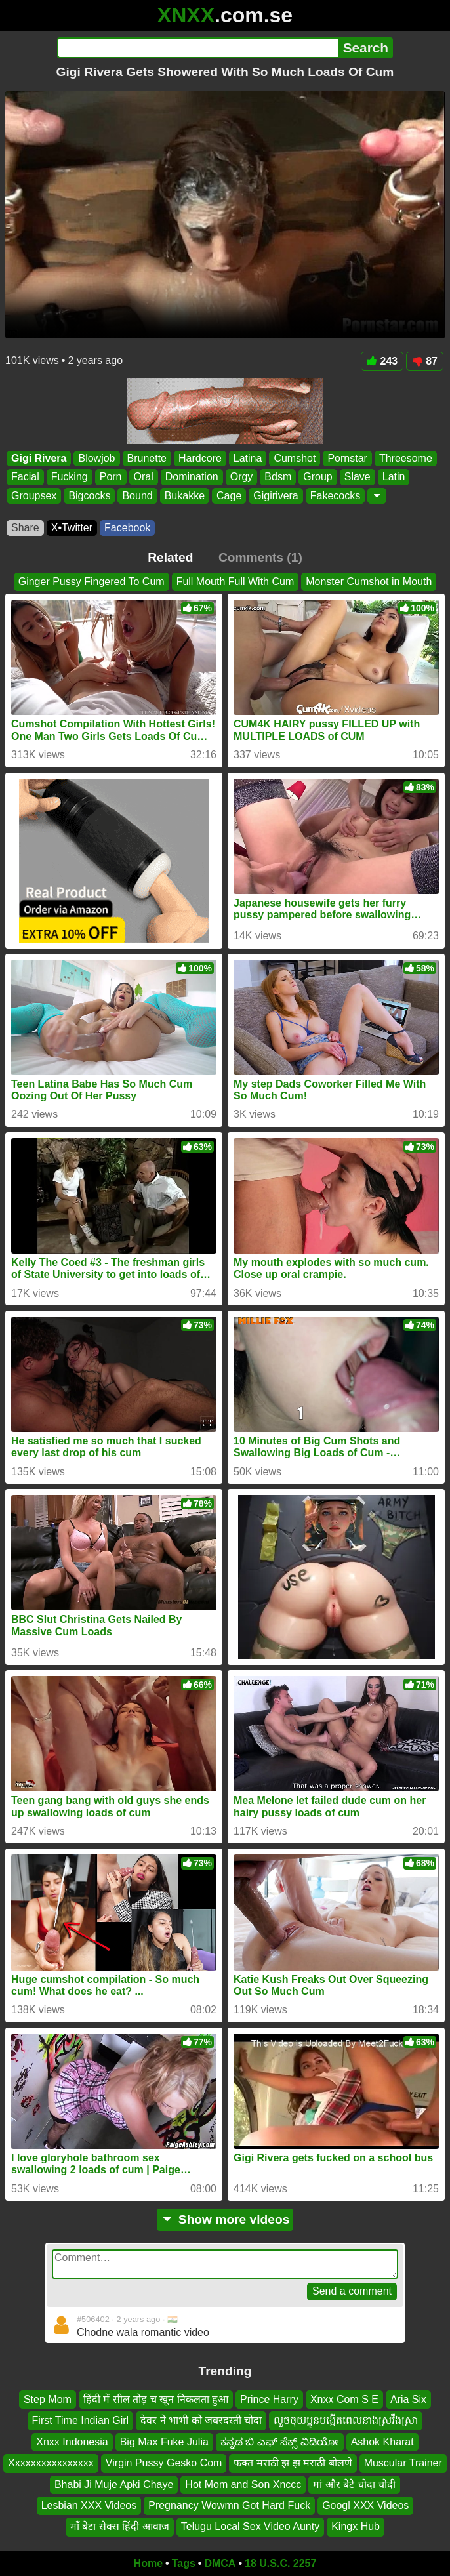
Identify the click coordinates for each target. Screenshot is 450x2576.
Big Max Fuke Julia (164, 2441)
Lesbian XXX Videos (89, 2505)
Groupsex (33, 495)
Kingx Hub (355, 2526)
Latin (393, 477)
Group (317, 477)
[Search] (197, 47)
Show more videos (225, 2219)
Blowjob (96, 458)
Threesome (405, 458)
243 (382, 361)
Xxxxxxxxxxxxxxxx (51, 2462)
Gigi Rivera (38, 458)
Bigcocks (89, 495)
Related (170, 557)
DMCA (219, 2563)
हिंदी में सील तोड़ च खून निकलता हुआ (155, 2399)
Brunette (147, 458)
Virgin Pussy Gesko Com (164, 2462)
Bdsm (277, 477)
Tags (183, 2563)
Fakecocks (335, 495)
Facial (25, 477)
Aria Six (408, 2399)
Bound (137, 495)
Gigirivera (275, 495)
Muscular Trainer (403, 2462)
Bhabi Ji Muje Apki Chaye (113, 2483)
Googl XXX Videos (365, 2505)
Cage (228, 495)
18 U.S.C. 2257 (280, 2563)
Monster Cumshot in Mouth (369, 581)
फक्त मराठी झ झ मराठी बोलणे (293, 2462)
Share (25, 527)
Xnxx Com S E (344, 2399)
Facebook (127, 527)
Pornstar (347, 458)
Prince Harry (269, 2399)
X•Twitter (71, 527)
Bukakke (185, 495)
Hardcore (200, 458)
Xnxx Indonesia (72, 2441)
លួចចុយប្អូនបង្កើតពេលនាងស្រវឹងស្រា (346, 2420)
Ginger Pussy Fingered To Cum (91, 581)
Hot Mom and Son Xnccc (243, 2483)
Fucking (69, 477)
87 (425, 361)
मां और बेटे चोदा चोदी (354, 2483)
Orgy (241, 477)
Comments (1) (260, 557)
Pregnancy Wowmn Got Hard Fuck (229, 2505)
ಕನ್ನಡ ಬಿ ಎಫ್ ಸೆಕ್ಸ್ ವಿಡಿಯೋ (279, 2441)
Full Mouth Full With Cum (235, 581)
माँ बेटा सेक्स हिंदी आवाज (119, 2526)
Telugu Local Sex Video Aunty (250, 2526)
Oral (143, 477)
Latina (248, 458)
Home (148, 2563)
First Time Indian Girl (80, 2420)
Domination (191, 477)
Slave (357, 477)
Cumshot (295, 458)
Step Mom (48, 2399)
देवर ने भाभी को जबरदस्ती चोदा (201, 2420)
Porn (111, 477)
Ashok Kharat (382, 2441)
